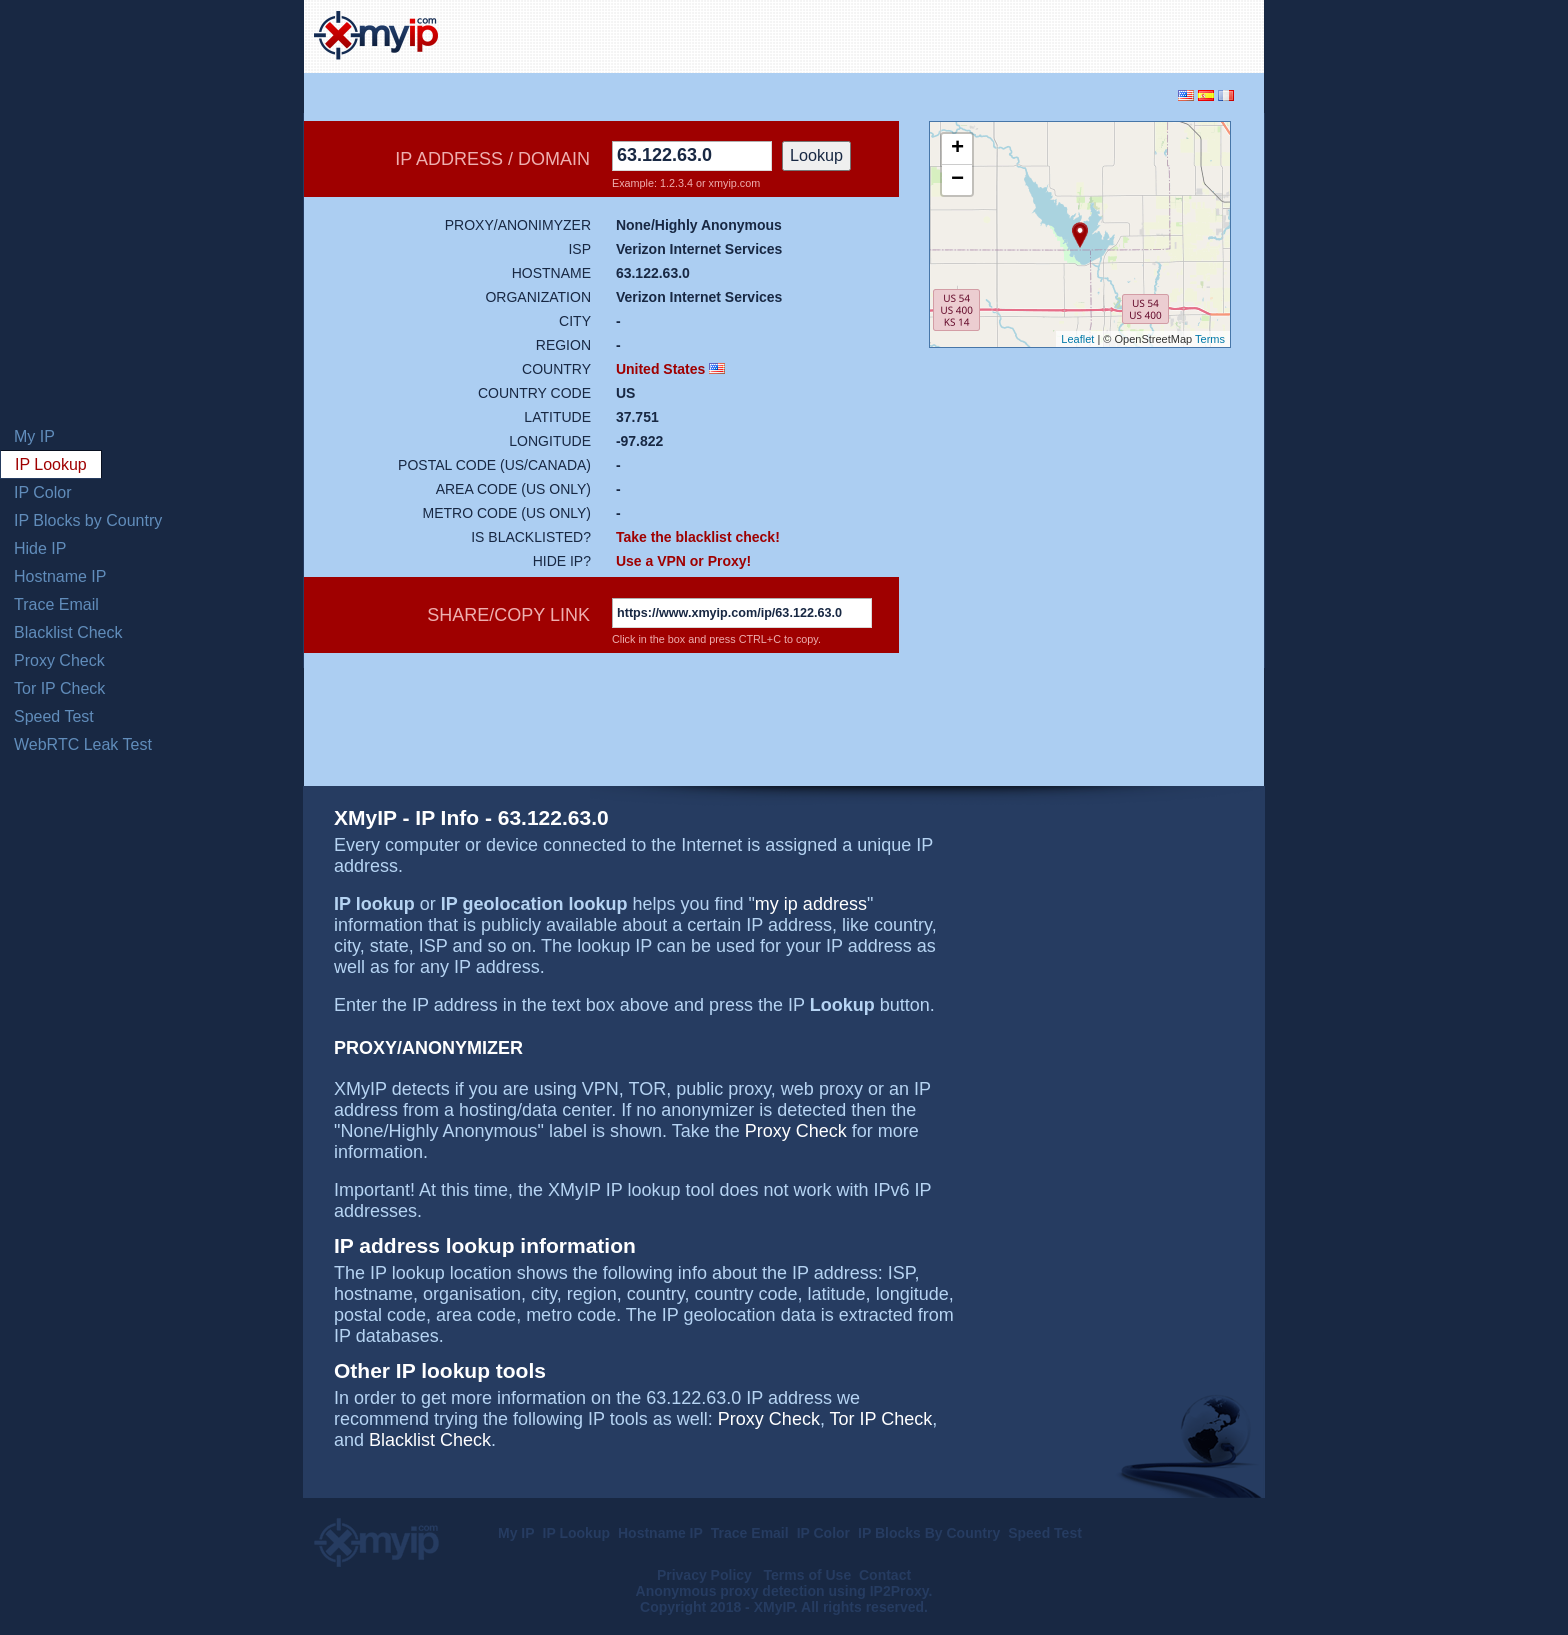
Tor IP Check (59, 688)
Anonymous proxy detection (730, 1591)
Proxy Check (59, 660)
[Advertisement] (1020, 34)
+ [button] (957, 149)
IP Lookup (51, 464)
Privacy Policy (706, 1575)
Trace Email (56, 604)
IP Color (43, 492)
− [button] (957, 180)
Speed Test (54, 716)
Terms (1210, 339)
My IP (34, 436)
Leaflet (1077, 339)
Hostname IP (60, 576)
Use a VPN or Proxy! (683, 561)
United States (660, 369)
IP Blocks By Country (929, 1533)
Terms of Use (808, 1575)
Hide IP (40, 548)
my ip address (811, 904)
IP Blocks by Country (88, 520)
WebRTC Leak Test (83, 744)
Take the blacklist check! (698, 537)
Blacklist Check (68, 632)
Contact (885, 1575)
